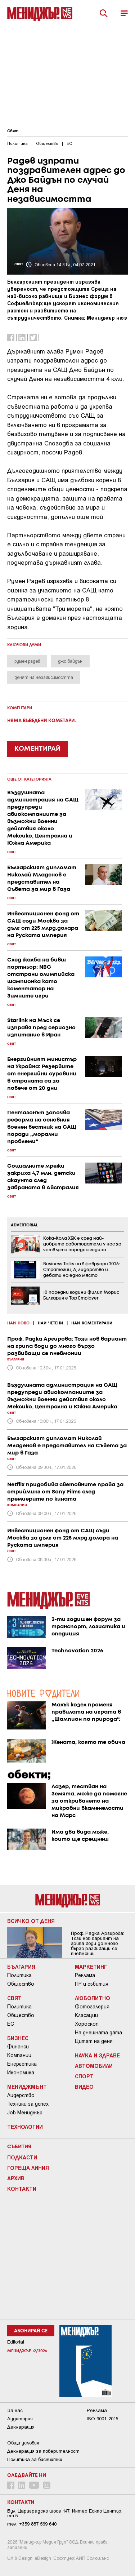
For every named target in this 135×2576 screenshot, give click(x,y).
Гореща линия (28, 2167)
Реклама (85, 1975)
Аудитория (20, 2418)
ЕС (10, 2023)
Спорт (84, 2076)
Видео (84, 2086)
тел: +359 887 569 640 (32, 2524)
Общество (20, 1983)
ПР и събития (91, 1983)
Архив (15, 2178)
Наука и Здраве (97, 2055)
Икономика (20, 2072)
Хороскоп (87, 2023)
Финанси (18, 2046)
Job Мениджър (24, 2112)
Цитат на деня (94, 2041)
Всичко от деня (31, 1920)
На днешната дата (98, 2032)
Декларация (21, 2427)
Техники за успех (28, 2103)
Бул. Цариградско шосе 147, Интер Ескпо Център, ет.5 (64, 2513)
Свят (12, 131)
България (21, 1966)
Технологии (25, 2126)
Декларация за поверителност (43, 2451)
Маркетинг (91, 1966)
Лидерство (21, 2095)
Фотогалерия (92, 2006)
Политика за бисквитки (34, 2459)
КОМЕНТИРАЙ (37, 749)
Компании (19, 2055)
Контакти (21, 2188)
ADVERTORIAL (24, 1225)
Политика (19, 1975)
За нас (15, 2410)
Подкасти (22, 2157)
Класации (86, 2015)
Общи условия (23, 2442)
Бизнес (17, 2037)
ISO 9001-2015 (102, 2418)
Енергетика (22, 2063)
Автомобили (94, 2065)
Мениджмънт (27, 2086)
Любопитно (92, 1997)
